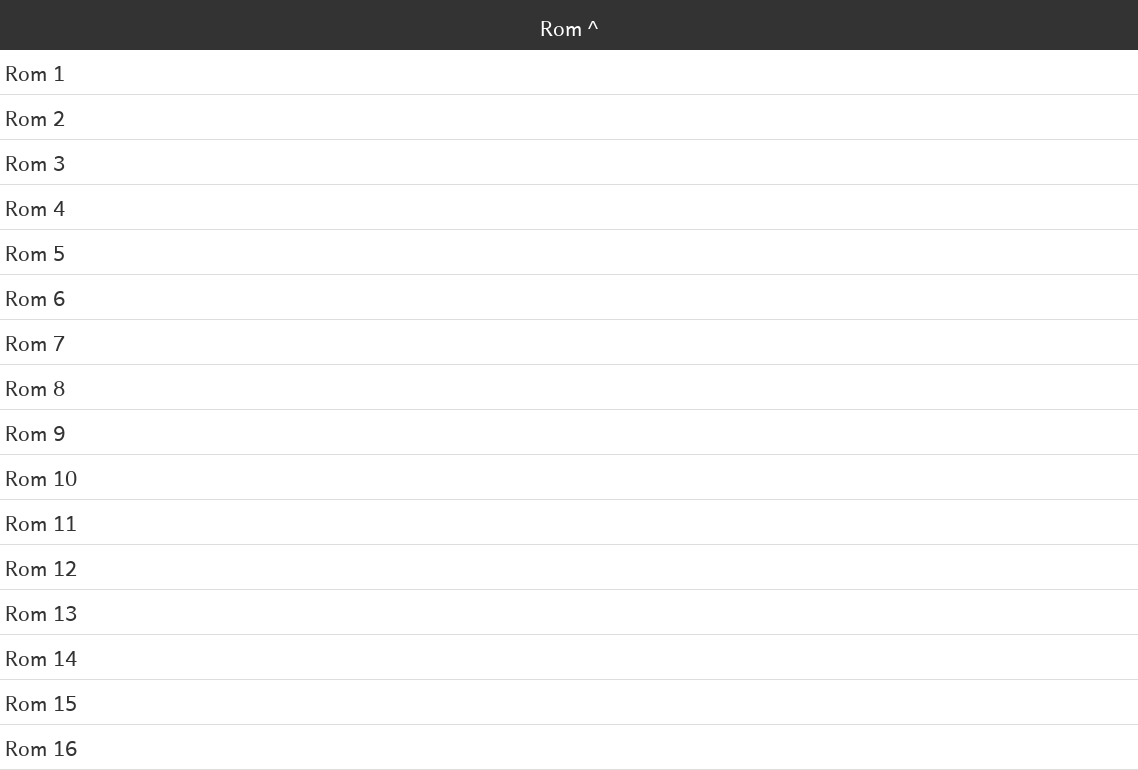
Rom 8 (35, 387)
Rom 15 (41, 702)
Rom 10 (41, 477)
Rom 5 (35, 252)
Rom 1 (35, 72)
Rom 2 (35, 117)
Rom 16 (41, 747)
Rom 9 (35, 432)
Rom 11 (41, 522)
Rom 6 (35, 297)
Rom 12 (41, 567)
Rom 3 (35, 162)
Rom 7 (35, 342)
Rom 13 (41, 612)
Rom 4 (35, 207)
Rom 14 (41, 657)
